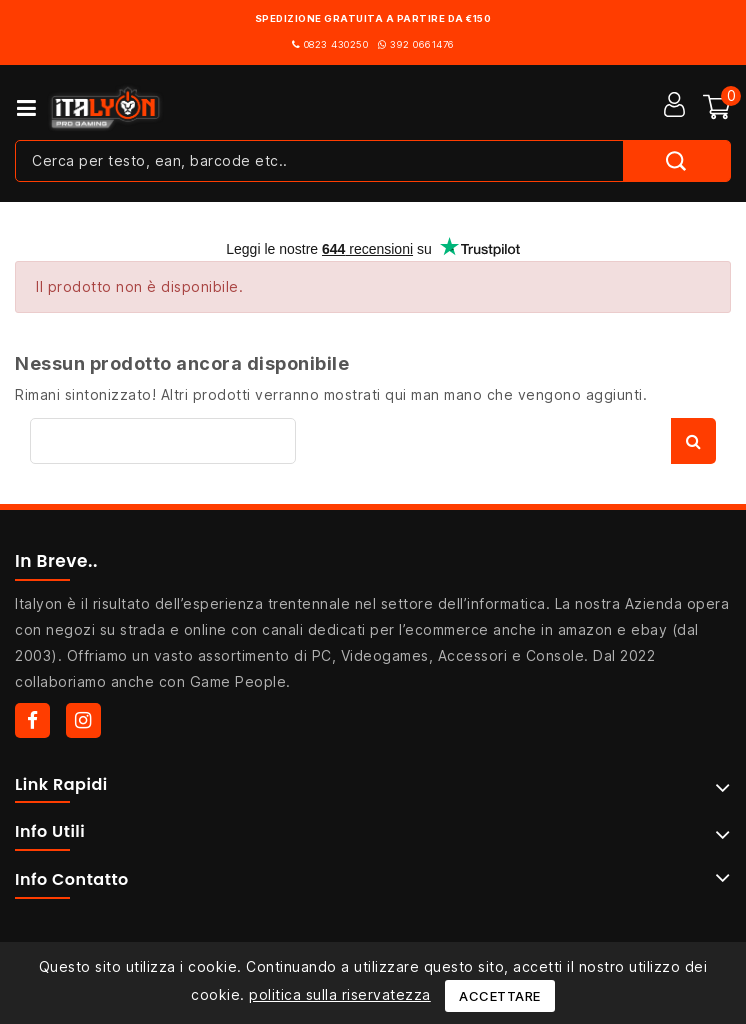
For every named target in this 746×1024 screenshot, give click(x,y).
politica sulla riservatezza (340, 994)
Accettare (500, 996)
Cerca (693, 441)
